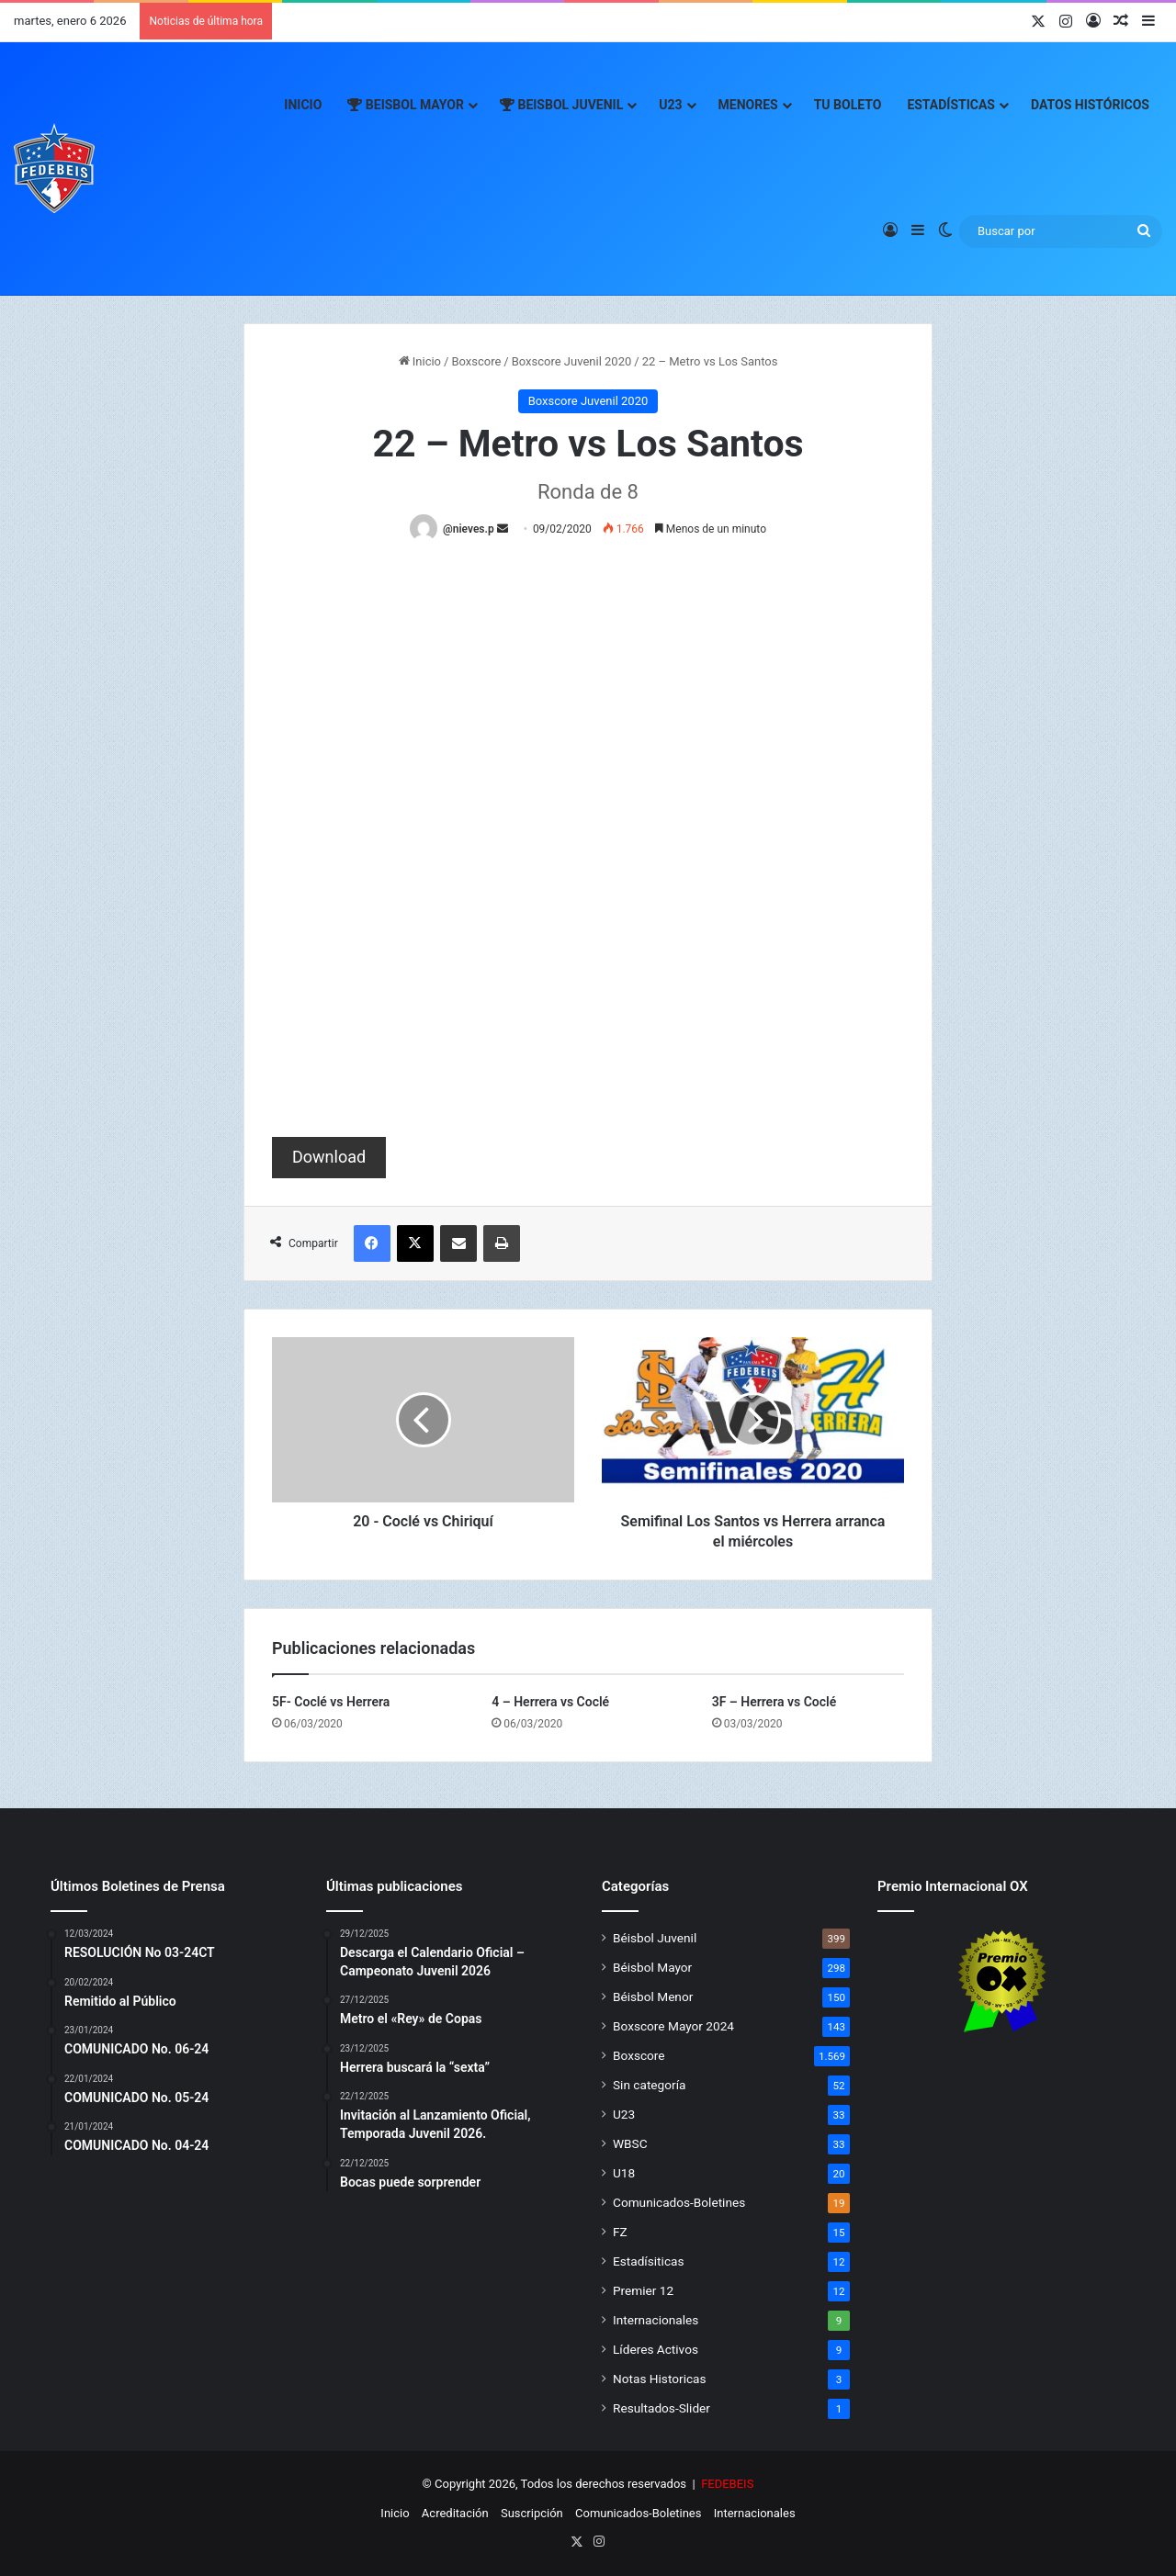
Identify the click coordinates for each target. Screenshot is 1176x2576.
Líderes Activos (655, 2349)
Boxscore (476, 361)
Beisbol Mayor (405, 104)
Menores (748, 104)
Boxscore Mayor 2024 (673, 2026)
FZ (620, 2231)
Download (329, 1156)
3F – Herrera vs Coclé (774, 1701)
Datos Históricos (1090, 104)
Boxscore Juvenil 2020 (572, 361)
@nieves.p (468, 529)
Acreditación (455, 2513)
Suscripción (532, 2513)
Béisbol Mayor (652, 1967)
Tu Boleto (848, 104)
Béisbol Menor (653, 1996)
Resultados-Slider (661, 2408)
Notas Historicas (660, 2378)
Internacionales (655, 2319)
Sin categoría (649, 2084)
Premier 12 (643, 2290)
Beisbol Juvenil (561, 104)
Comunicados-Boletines (679, 2202)
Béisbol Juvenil (654, 1937)
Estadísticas (951, 104)
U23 (670, 104)
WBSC (630, 2143)
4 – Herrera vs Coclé (550, 1701)
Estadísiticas (648, 2261)
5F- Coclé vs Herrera (331, 1701)
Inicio (303, 104)
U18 (624, 2172)
